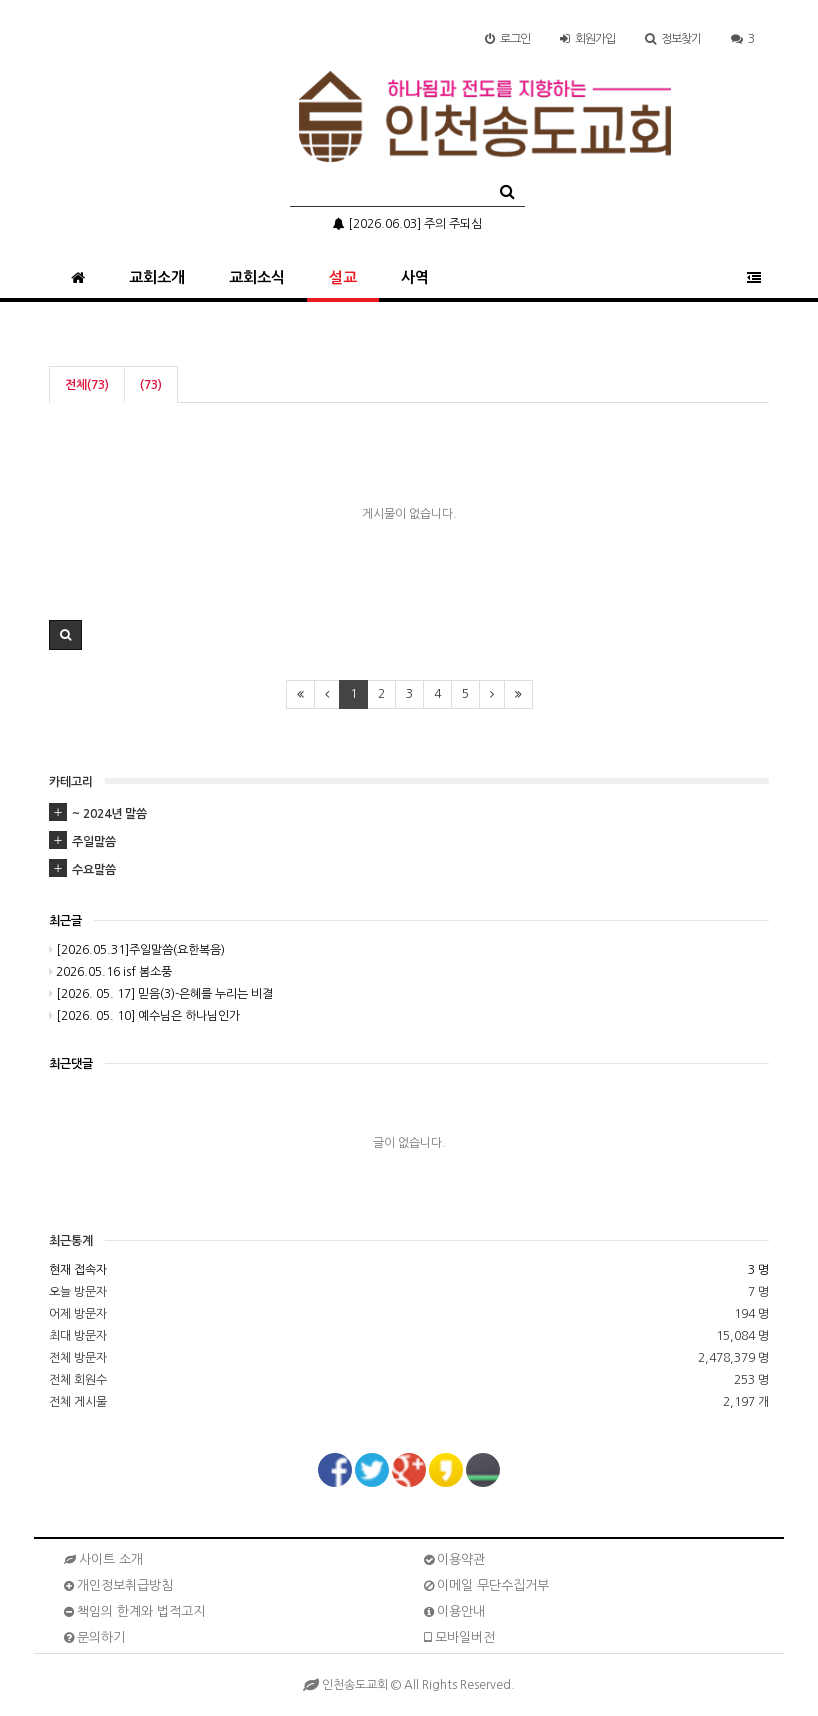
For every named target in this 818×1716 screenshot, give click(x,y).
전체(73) (87, 385)
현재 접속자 (78, 1270)
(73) (151, 385)
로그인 (507, 39)
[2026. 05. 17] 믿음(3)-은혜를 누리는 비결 (161, 994)
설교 (343, 277)
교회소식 (257, 277)
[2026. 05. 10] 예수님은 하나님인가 (144, 1016)
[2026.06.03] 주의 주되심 (407, 224)
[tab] (409, 814)
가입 (587, 39)
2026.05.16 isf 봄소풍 (110, 972)
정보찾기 (673, 39)
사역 (415, 277)
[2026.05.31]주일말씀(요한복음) (137, 950)
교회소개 (157, 277)
